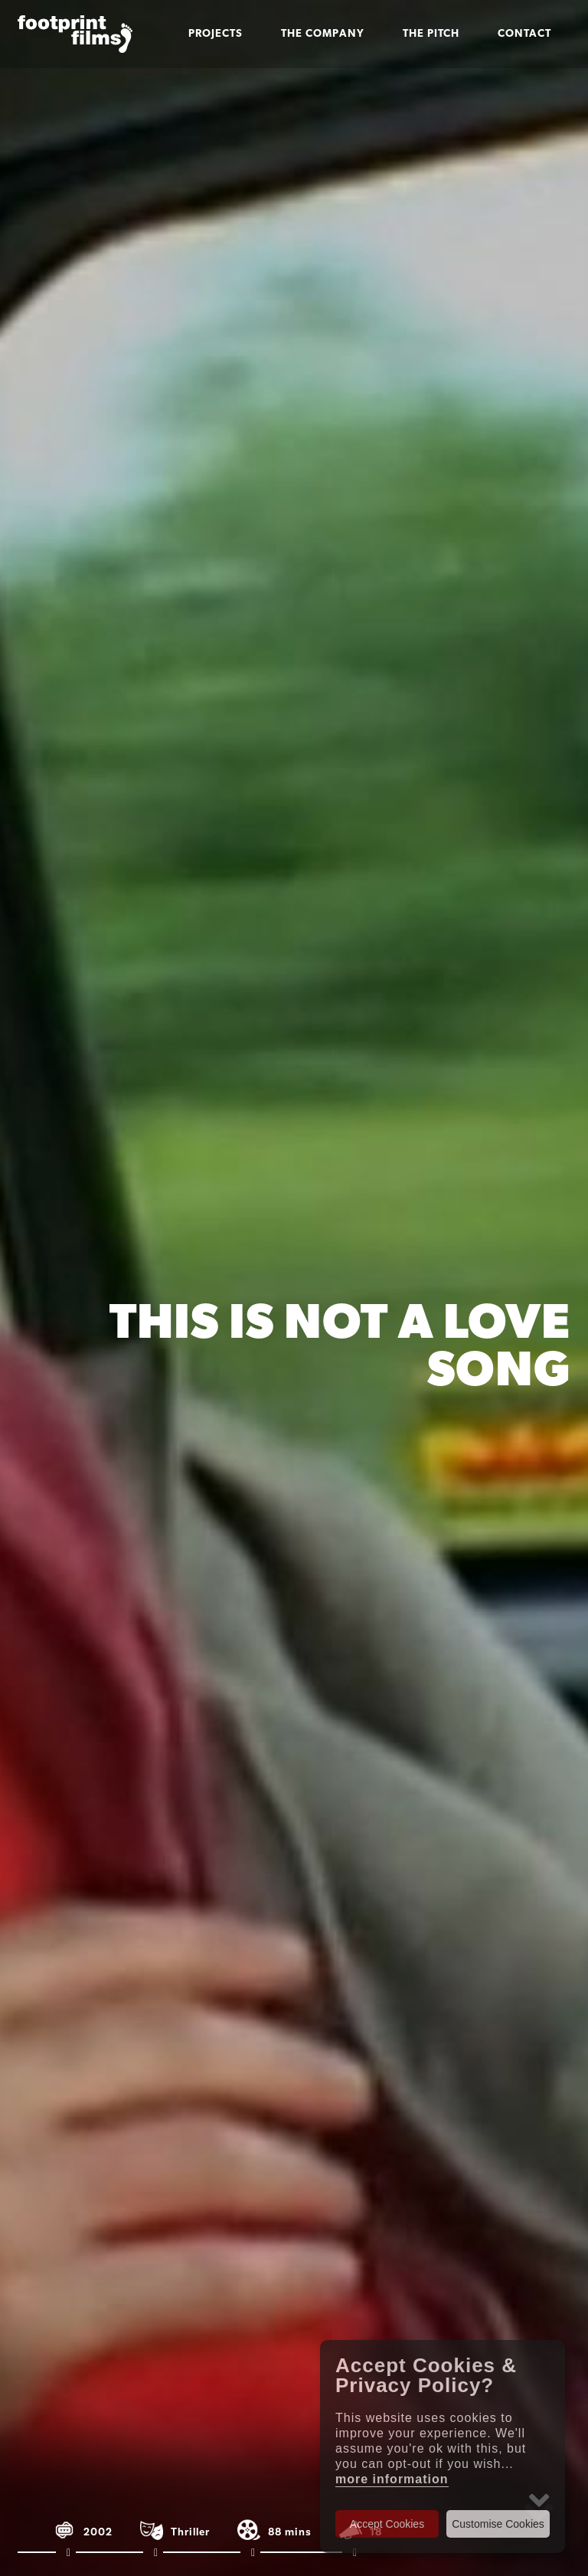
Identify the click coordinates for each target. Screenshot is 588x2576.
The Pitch (431, 34)
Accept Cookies (387, 2524)
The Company (322, 34)
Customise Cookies (498, 2524)
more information (392, 2479)
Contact (524, 34)
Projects (215, 34)
